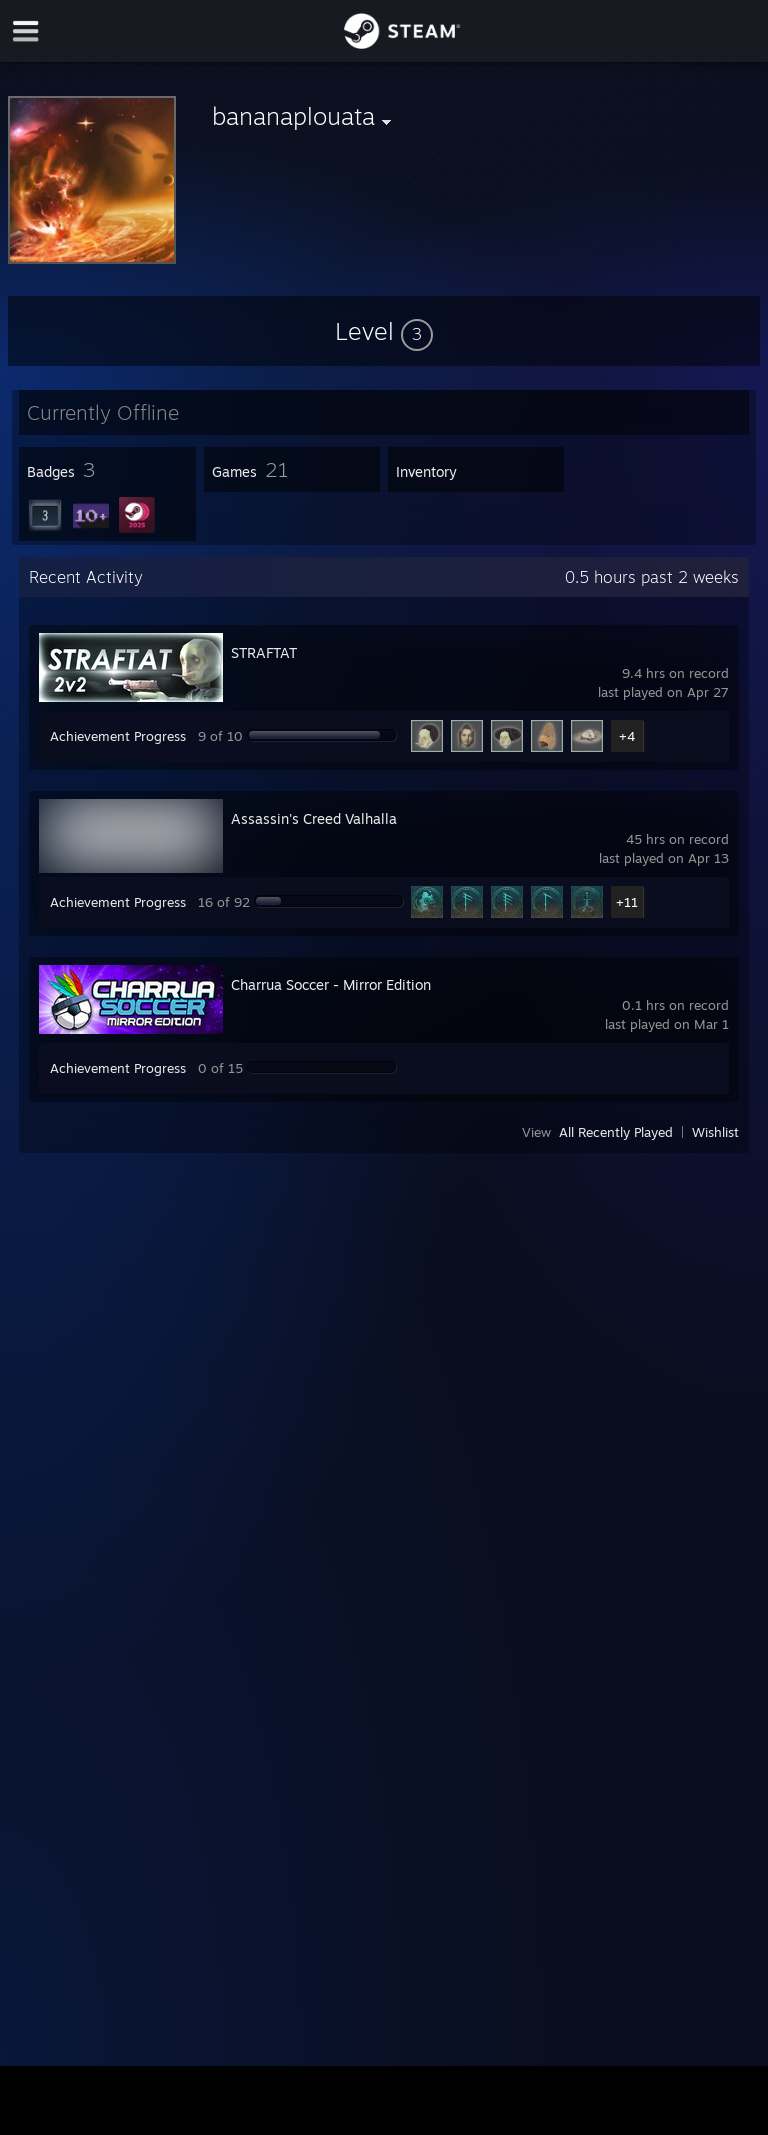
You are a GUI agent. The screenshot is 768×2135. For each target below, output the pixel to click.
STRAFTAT (264, 652)
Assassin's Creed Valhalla (314, 818)
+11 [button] (627, 902)
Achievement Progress (118, 736)
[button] (384, 331)
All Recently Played (616, 1132)
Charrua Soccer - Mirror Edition (331, 984)
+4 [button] (627, 736)
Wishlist (715, 1132)
